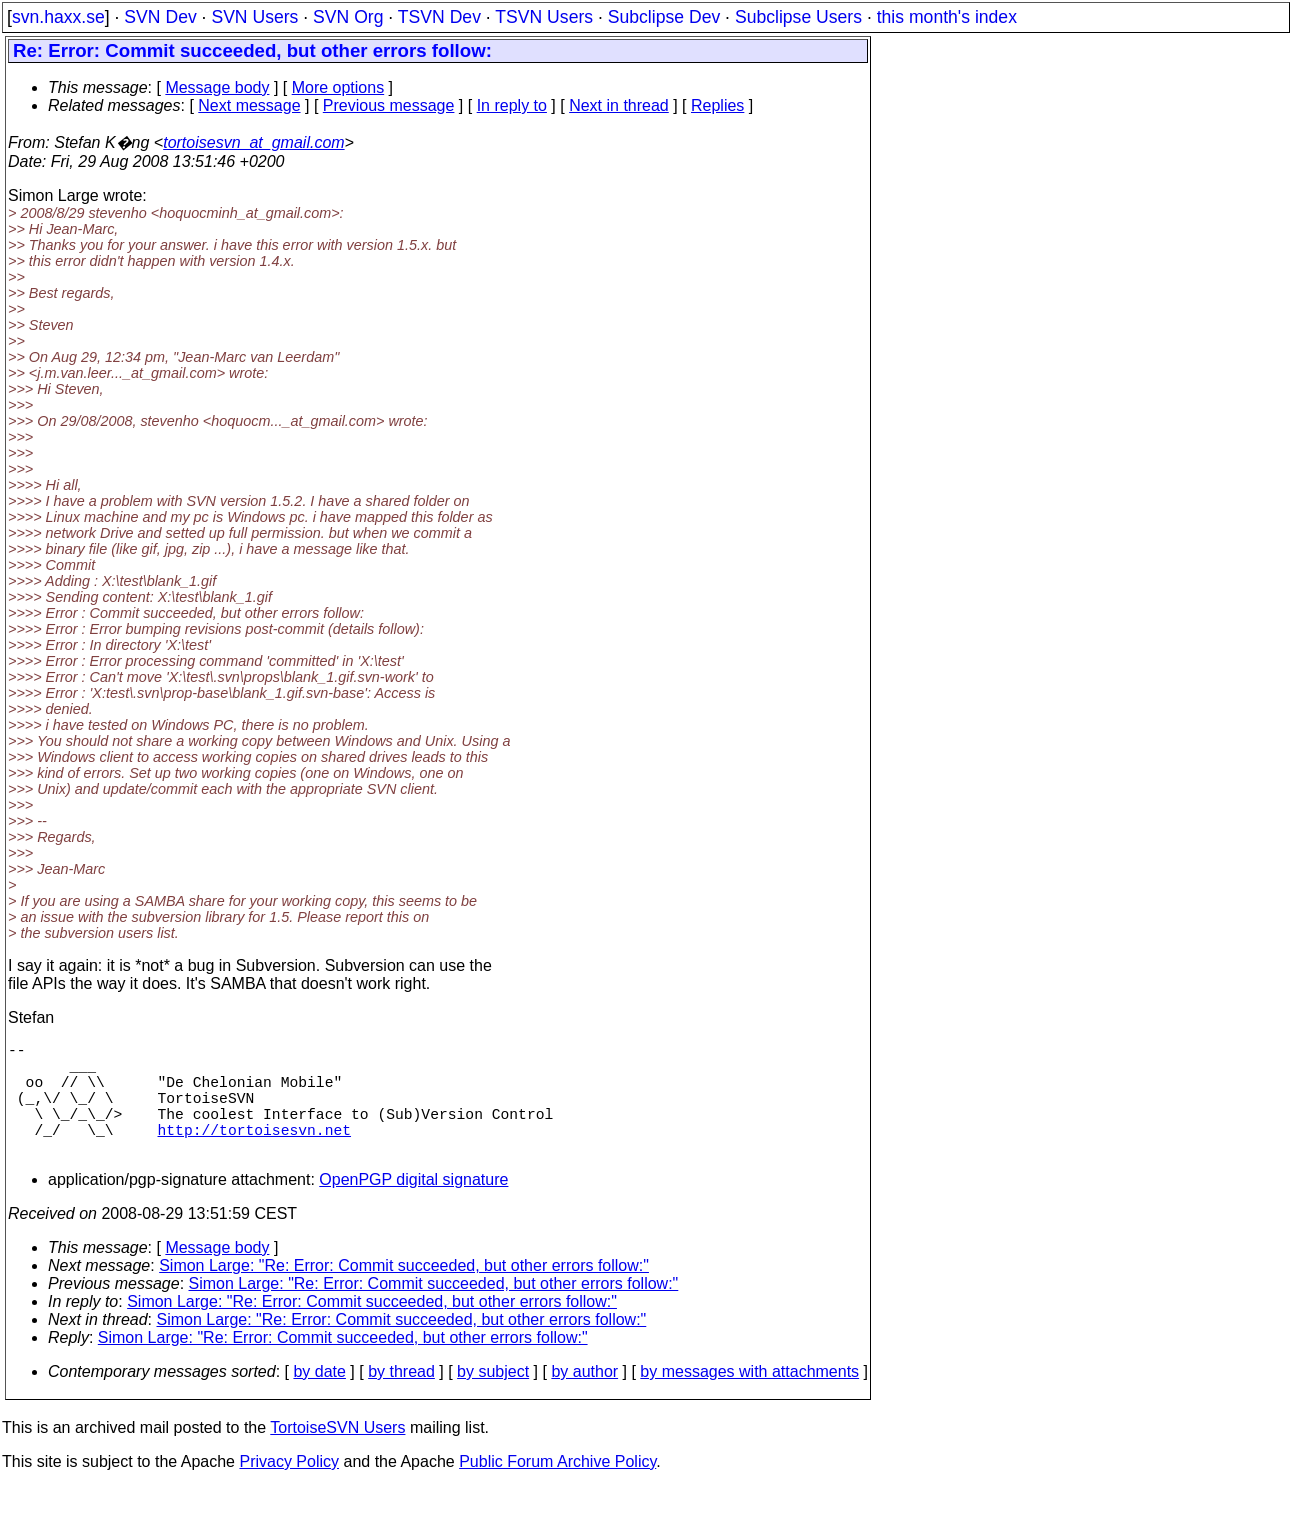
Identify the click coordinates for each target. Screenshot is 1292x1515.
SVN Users (254, 17)
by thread (401, 1399)
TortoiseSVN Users (337, 1455)
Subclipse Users (798, 17)
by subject (493, 1399)
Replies (717, 105)
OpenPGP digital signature (413, 1207)
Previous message (389, 105)
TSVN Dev (439, 17)
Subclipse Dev (664, 17)
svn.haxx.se (58, 17)
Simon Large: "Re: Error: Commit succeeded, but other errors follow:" (404, 1293)
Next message (249, 105)
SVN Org (348, 17)
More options (338, 87)
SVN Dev (160, 17)
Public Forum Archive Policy (557, 1489)
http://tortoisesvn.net (254, 1153)
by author (584, 1399)
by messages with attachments (749, 1399)
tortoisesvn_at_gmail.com (253, 142)
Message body (217, 87)
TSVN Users (544, 17)
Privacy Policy (289, 1489)
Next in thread (619, 105)
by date (319, 1399)
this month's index (947, 17)
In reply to (512, 105)
